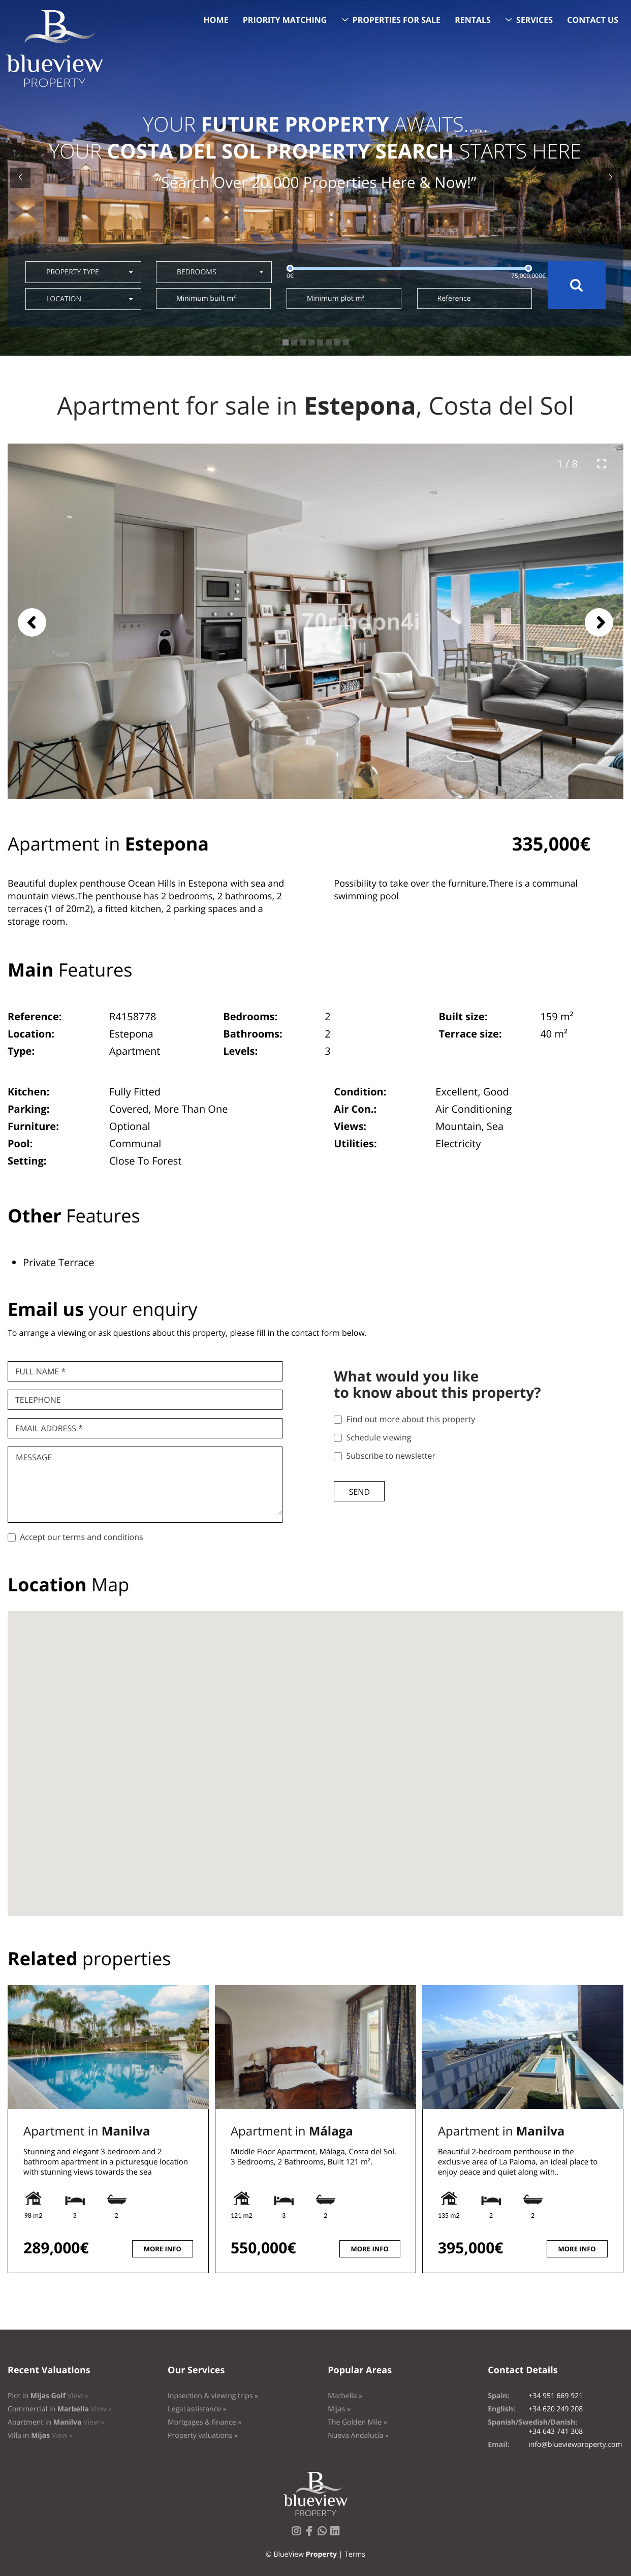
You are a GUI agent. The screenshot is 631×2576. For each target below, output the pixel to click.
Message (34, 1457)
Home (216, 19)
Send (359, 1491)
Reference (454, 298)
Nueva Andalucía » (358, 2435)
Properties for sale (397, 19)
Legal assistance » (197, 2409)
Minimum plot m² (335, 298)
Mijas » (339, 2409)
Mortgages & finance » (204, 2422)
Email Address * (49, 1428)
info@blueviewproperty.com (575, 2444)
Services (534, 19)
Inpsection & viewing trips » (213, 2396)
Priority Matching (285, 19)
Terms (354, 2554)
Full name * (40, 1371)
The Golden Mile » (357, 2422)
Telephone (38, 1399)
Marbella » (345, 2396)
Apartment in (86, 2131)
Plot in (48, 2396)
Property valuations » (203, 2435)
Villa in (40, 2435)
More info (162, 2248)
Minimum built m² (206, 298)
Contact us (592, 19)
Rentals (473, 19)
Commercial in (60, 2409)
